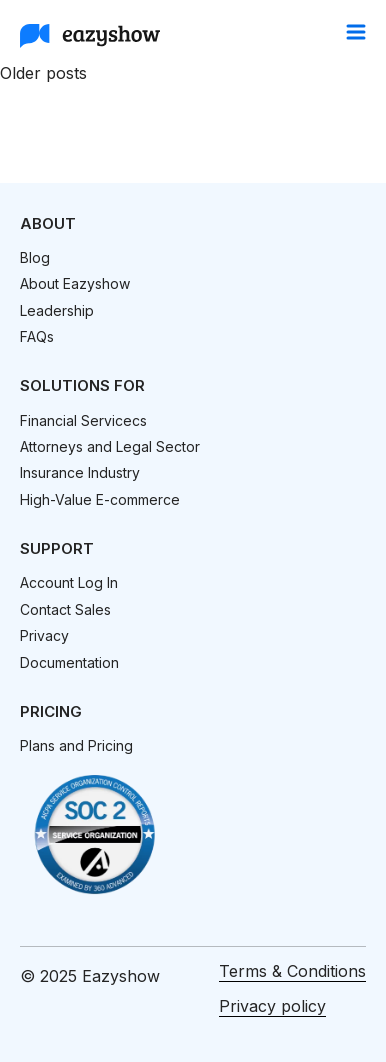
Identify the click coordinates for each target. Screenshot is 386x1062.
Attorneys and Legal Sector (110, 446)
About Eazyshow (75, 283)
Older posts (43, 73)
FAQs (37, 336)
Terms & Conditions (292, 971)
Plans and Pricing (76, 745)
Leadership (57, 310)
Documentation (69, 662)
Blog (35, 257)
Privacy (44, 635)
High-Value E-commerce (100, 499)
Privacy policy (272, 1006)
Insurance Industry (80, 472)
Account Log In (69, 582)
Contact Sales (65, 609)
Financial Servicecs (83, 420)
